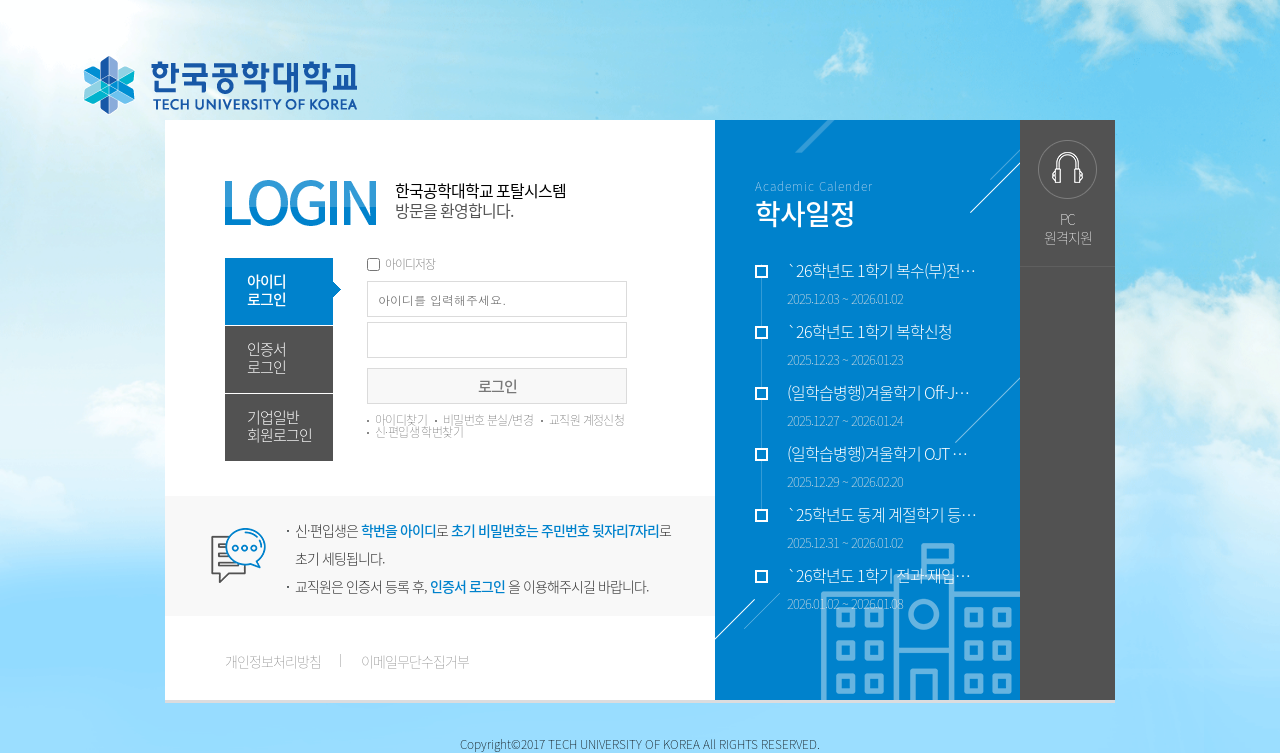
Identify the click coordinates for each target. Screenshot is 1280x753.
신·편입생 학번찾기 (419, 432)
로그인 (497, 386)
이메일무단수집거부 (415, 661)
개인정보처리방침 (273, 661)
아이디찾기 (401, 420)
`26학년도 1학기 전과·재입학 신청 (882, 576)
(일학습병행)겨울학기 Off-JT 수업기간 (882, 393)
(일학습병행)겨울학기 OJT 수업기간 (882, 454)
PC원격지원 (1068, 228)
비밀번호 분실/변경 (488, 420)
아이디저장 (410, 264)
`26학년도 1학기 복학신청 (869, 332)
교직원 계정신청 (586, 420)
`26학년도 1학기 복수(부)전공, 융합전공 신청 (882, 271)
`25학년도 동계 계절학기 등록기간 (882, 515)
